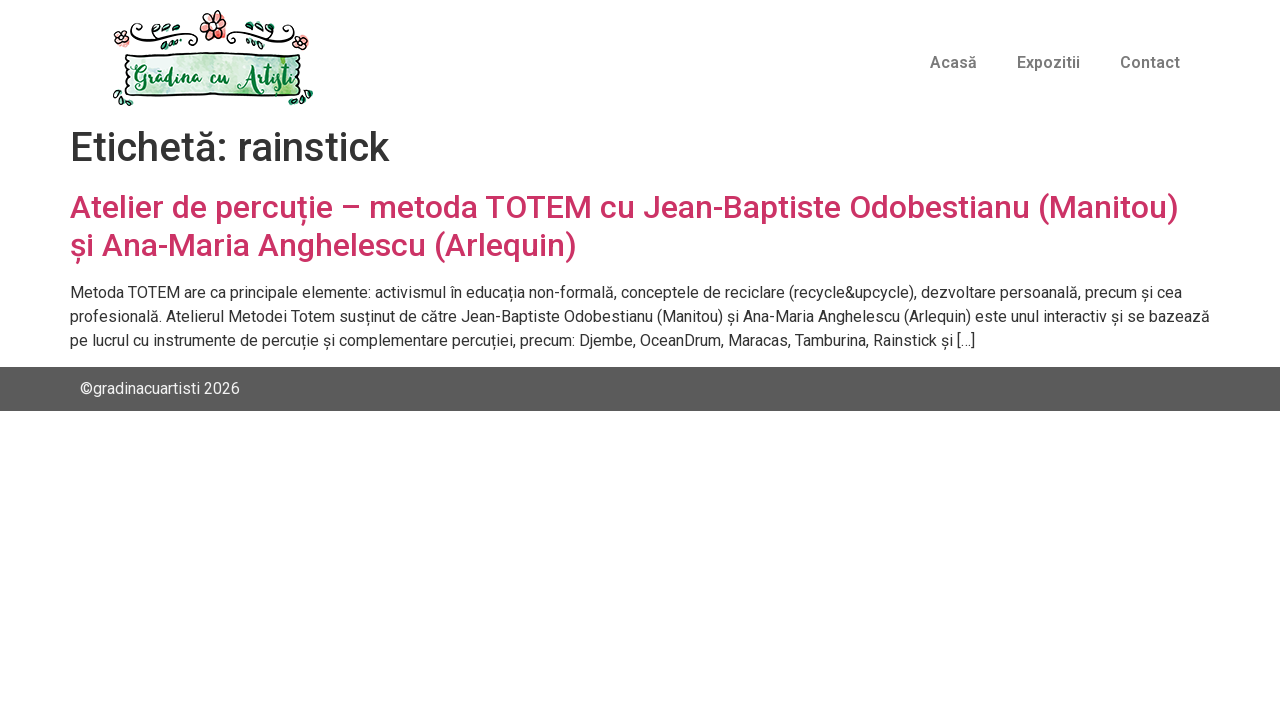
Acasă (953, 62)
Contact (1150, 62)
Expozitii (1048, 62)
